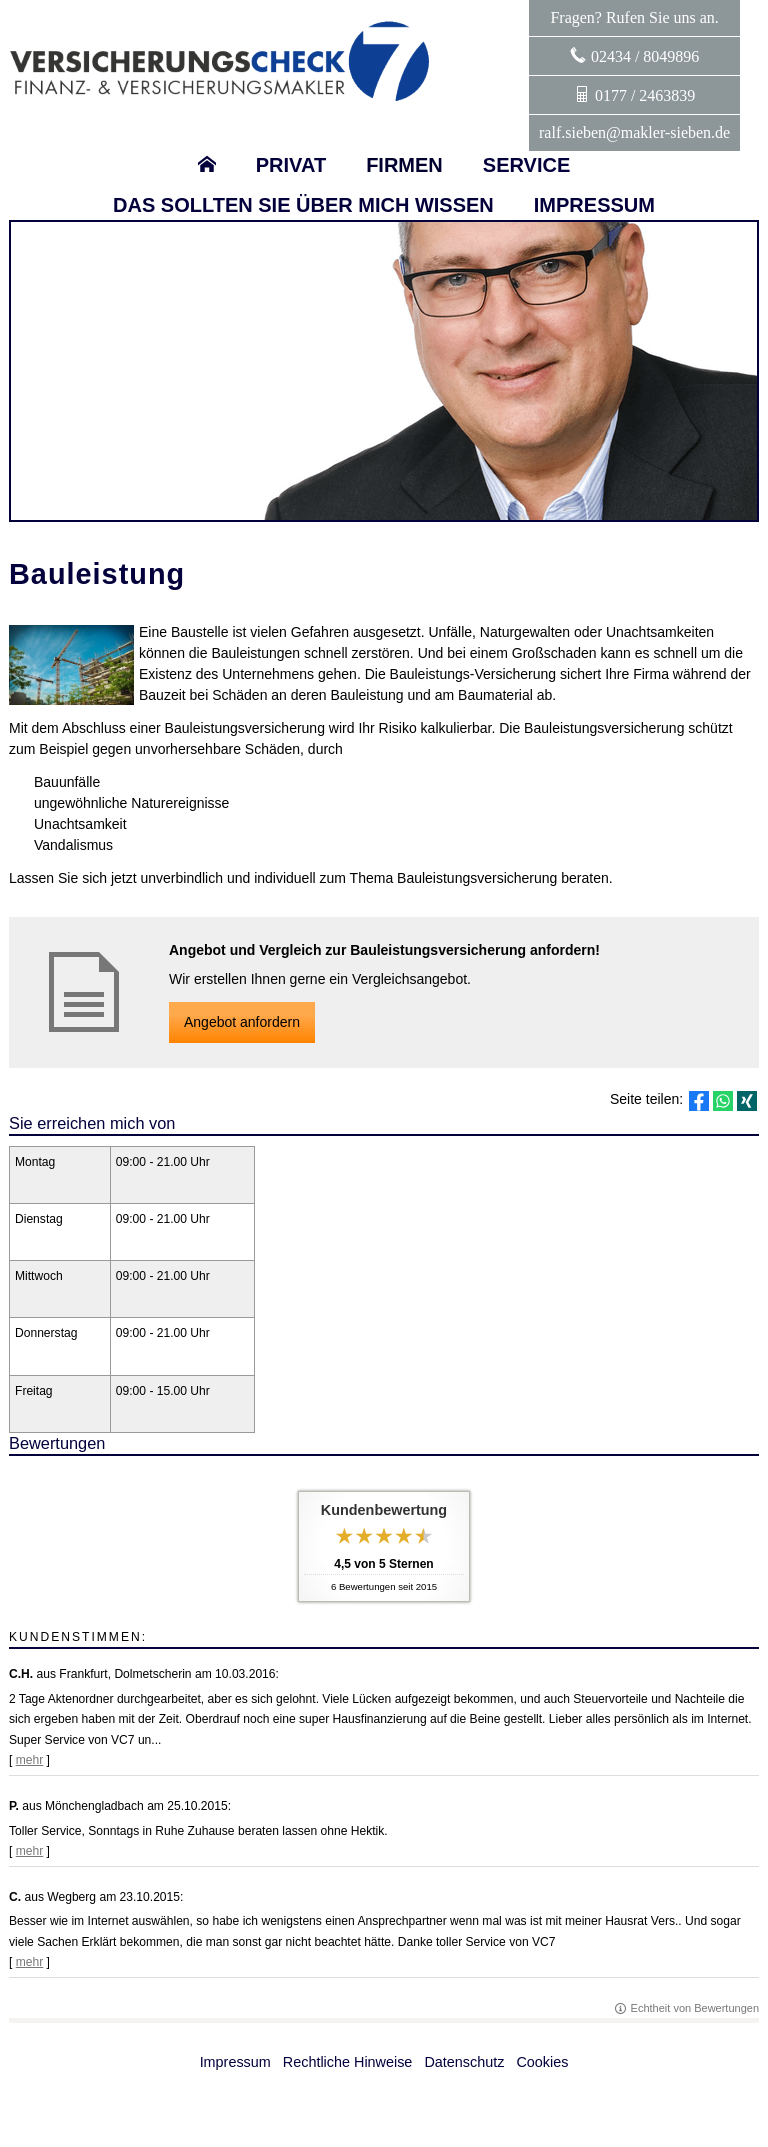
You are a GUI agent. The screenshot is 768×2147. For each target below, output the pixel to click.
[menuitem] (207, 165)
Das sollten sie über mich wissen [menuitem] (303, 205)
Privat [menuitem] (291, 165)
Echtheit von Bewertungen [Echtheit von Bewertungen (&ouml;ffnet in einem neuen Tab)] (695, 2008)
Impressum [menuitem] (594, 205)
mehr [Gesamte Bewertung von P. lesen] (30, 1851)
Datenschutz (464, 2062)
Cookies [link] (542, 2062)
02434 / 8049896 (645, 56)
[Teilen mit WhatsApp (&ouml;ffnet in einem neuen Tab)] (723, 1101)
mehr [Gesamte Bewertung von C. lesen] (30, 1962)
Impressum (235, 2062)
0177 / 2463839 (645, 95)
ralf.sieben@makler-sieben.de (634, 132)
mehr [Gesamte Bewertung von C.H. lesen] (30, 1760)
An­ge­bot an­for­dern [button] (242, 1022)
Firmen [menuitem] (404, 165)
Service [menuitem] (526, 165)
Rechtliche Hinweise (348, 2062)
